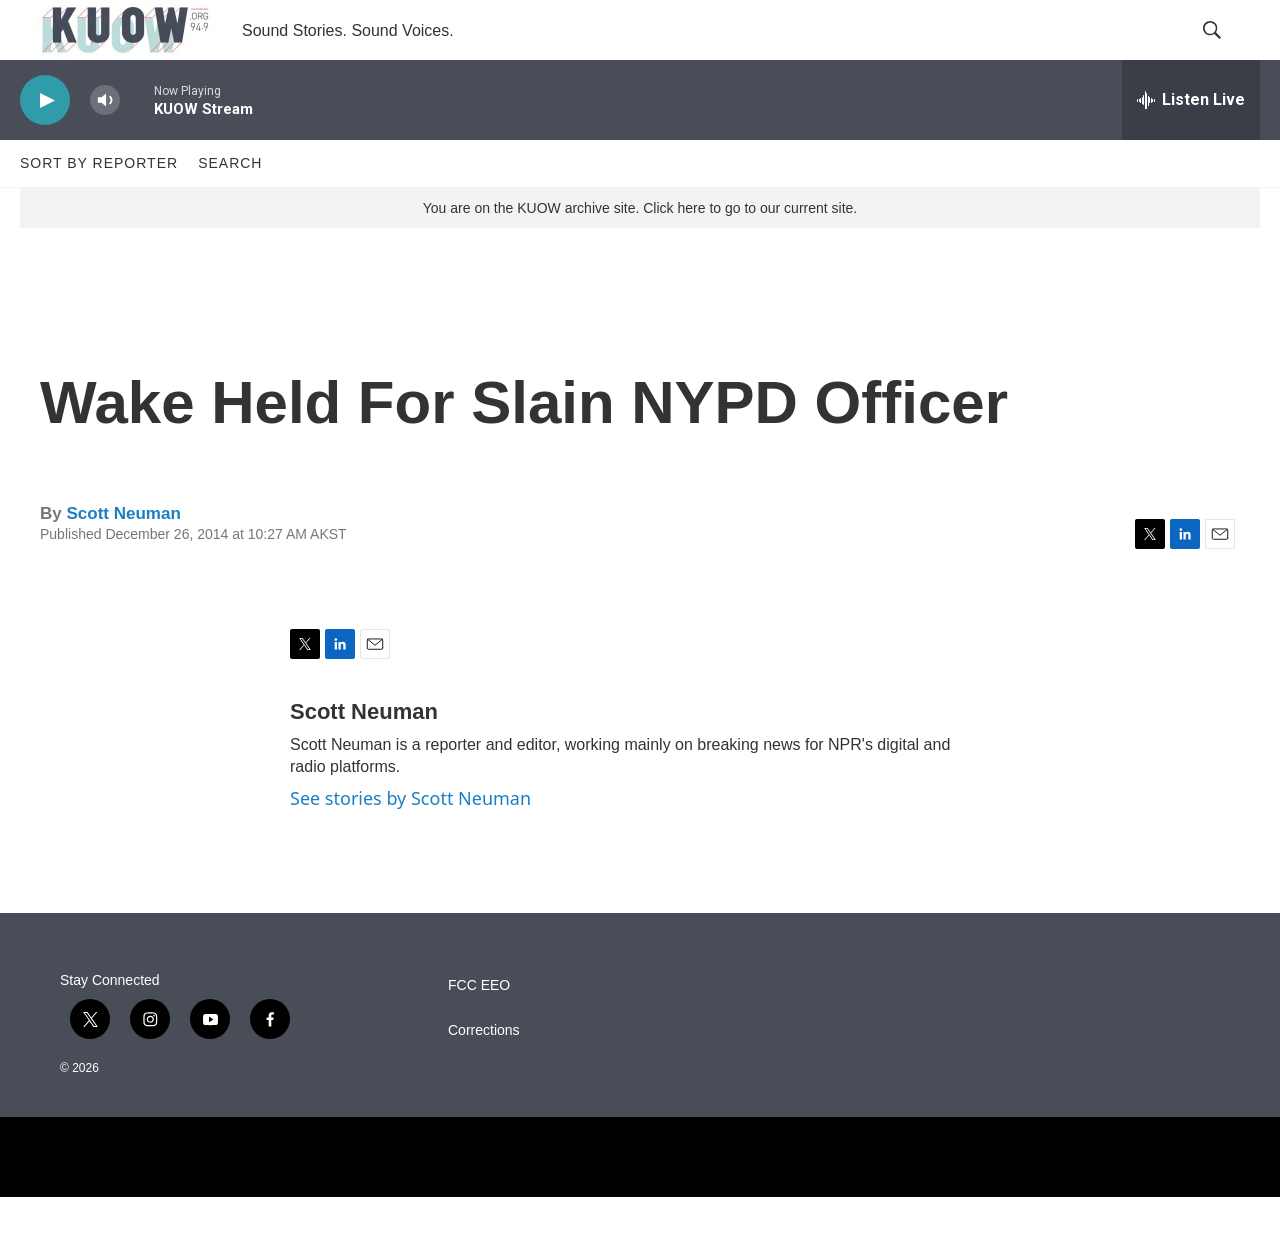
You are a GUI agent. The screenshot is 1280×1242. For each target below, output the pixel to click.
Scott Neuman (123, 558)
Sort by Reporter (99, 208)
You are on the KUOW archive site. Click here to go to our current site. (640, 253)
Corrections (484, 1075)
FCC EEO (479, 1030)
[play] (45, 145)
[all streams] (1191, 145)
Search (230, 208)
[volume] (105, 145)
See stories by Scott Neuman (410, 843)
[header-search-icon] (1228, 53)
